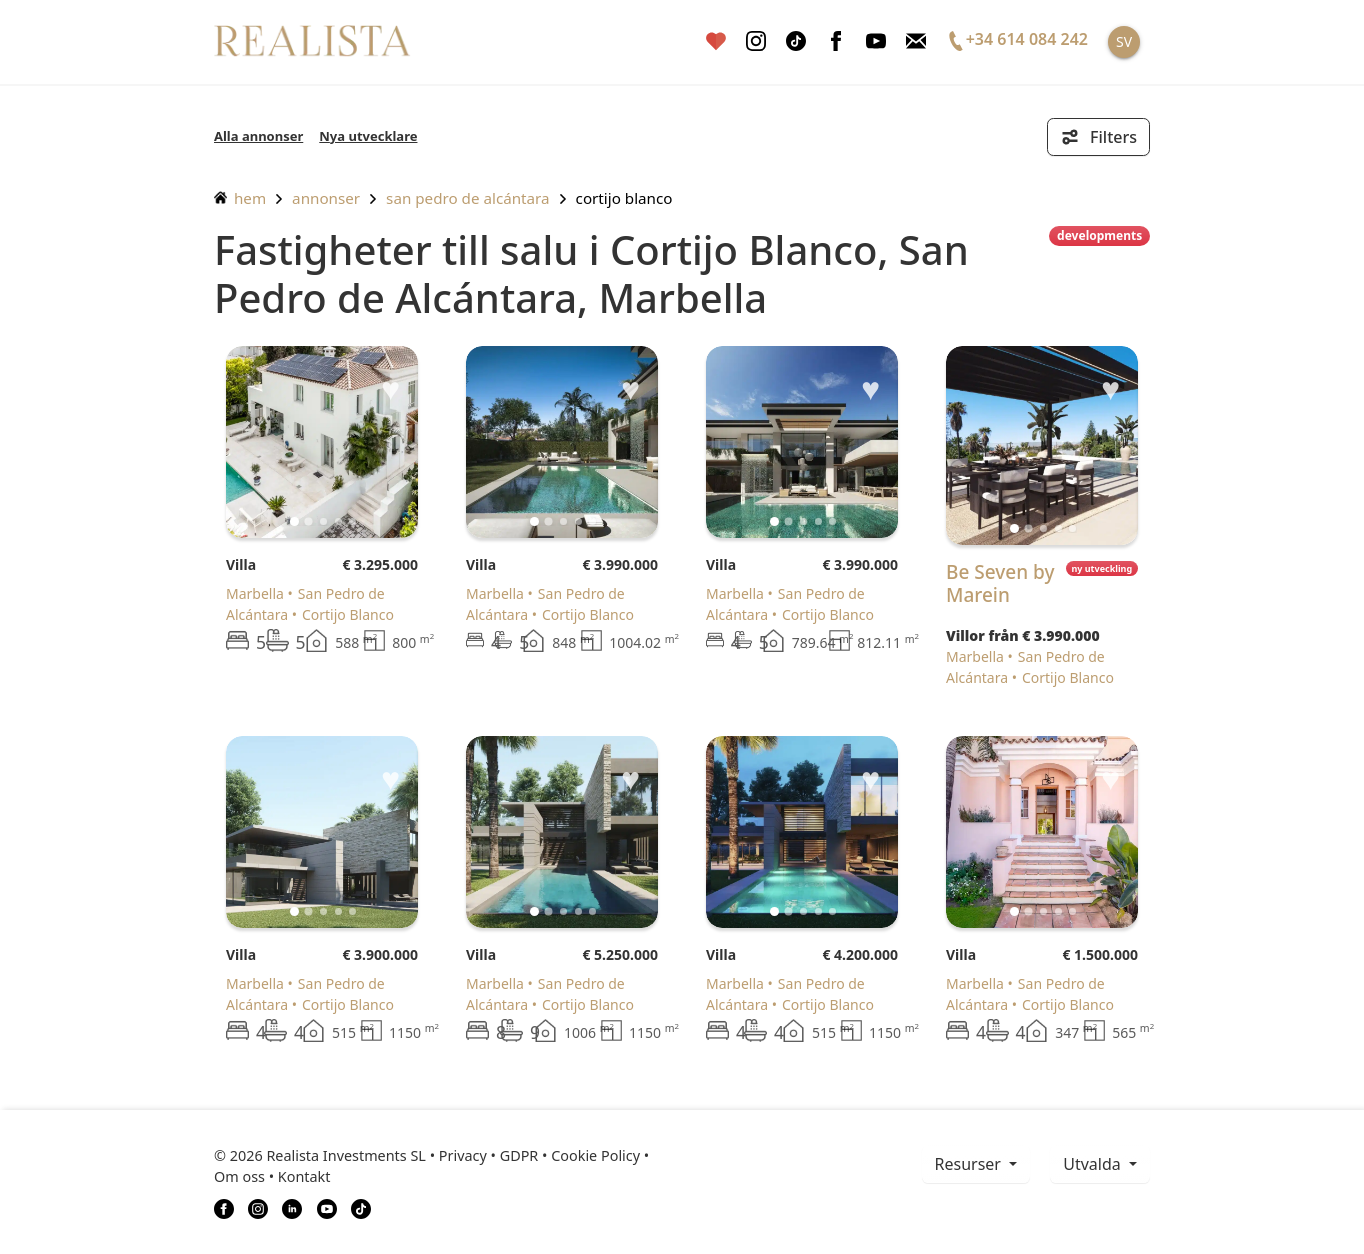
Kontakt (304, 1176)
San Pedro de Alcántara (467, 198)
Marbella (255, 593)
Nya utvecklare (368, 136)
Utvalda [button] (1094, 1164)
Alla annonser (258, 136)
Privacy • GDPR (489, 1155)
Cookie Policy (595, 1155)
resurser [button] (970, 1164)
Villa (241, 564)
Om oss (239, 1176)
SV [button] (1124, 41)
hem (240, 198)
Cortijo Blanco (624, 198)
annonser (326, 198)
